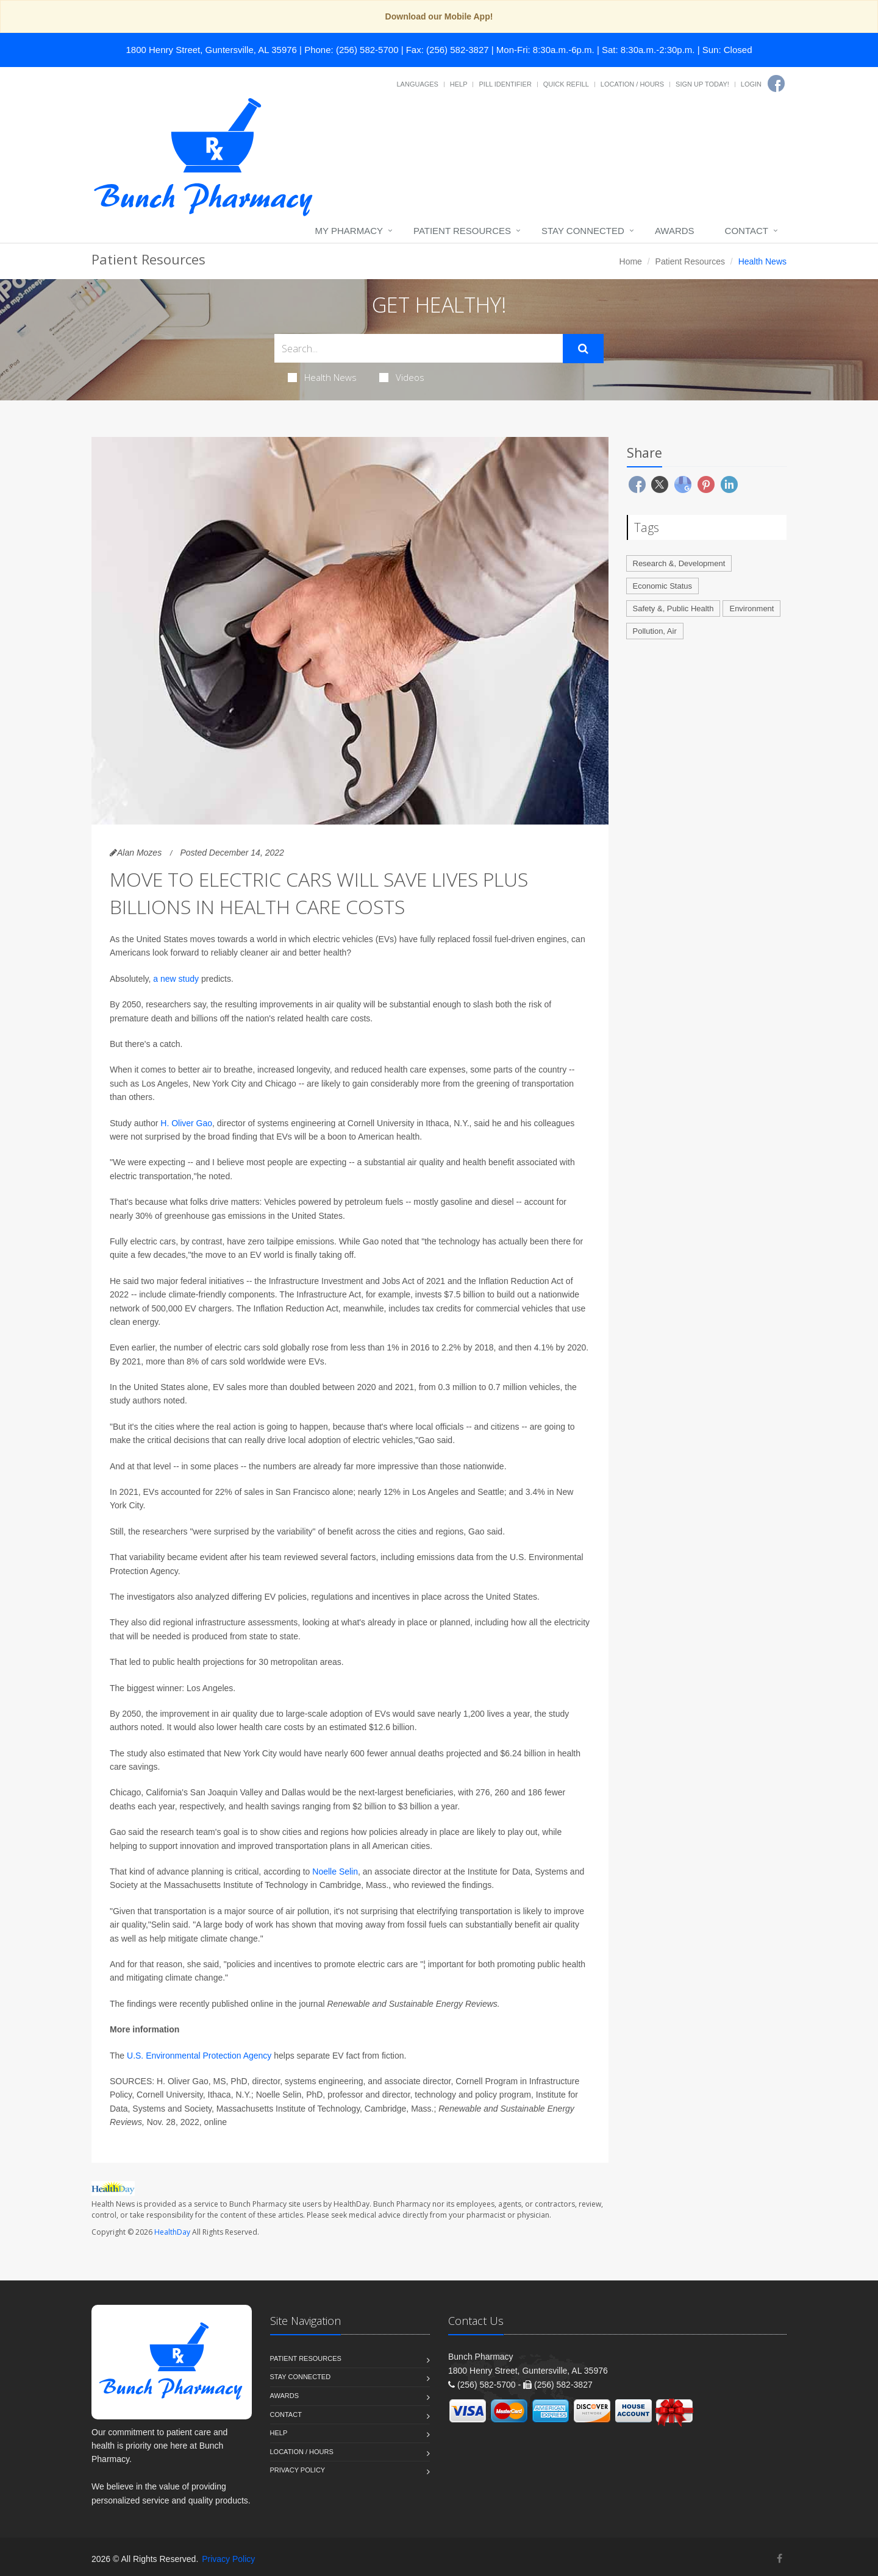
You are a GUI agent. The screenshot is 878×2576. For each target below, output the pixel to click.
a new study (176, 979)
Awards (674, 230)
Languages (417, 84)
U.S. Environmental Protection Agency (199, 2055)
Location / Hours (632, 84)
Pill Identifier (505, 84)
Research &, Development (679, 563)
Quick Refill (566, 84)
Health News (322, 377)
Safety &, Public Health (673, 608)
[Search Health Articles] (418, 348)
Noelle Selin (335, 1871)
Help (459, 84)
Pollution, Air (655, 631)
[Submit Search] (583, 348)
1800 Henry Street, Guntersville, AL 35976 (211, 49)
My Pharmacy (349, 230)
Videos (401, 377)
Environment (751, 608)
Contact (746, 230)
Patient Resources (462, 230)
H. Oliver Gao (186, 1123)
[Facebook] (776, 83)
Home (630, 261)
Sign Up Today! (702, 84)
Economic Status (663, 586)
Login (751, 84)
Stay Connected (582, 230)
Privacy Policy (298, 2470)
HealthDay (172, 2232)
